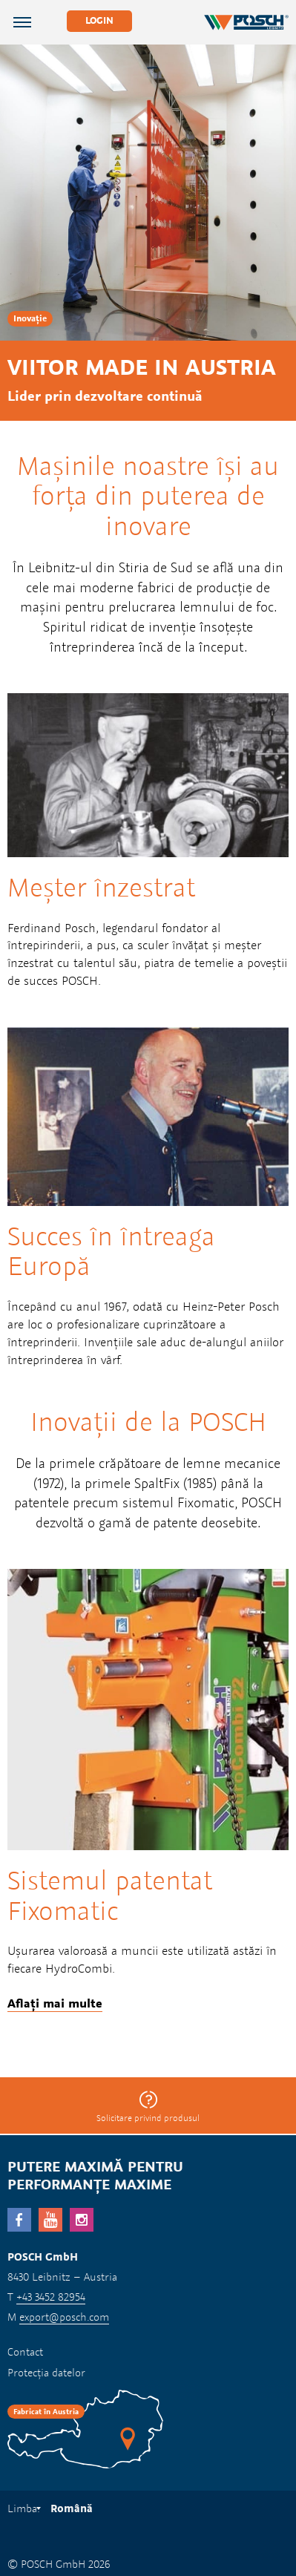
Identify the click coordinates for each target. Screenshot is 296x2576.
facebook (19, 2220)
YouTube (50, 2220)
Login (99, 20)
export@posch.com (64, 2317)
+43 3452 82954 (50, 2297)
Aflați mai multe (54, 2003)
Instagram (81, 2220)
